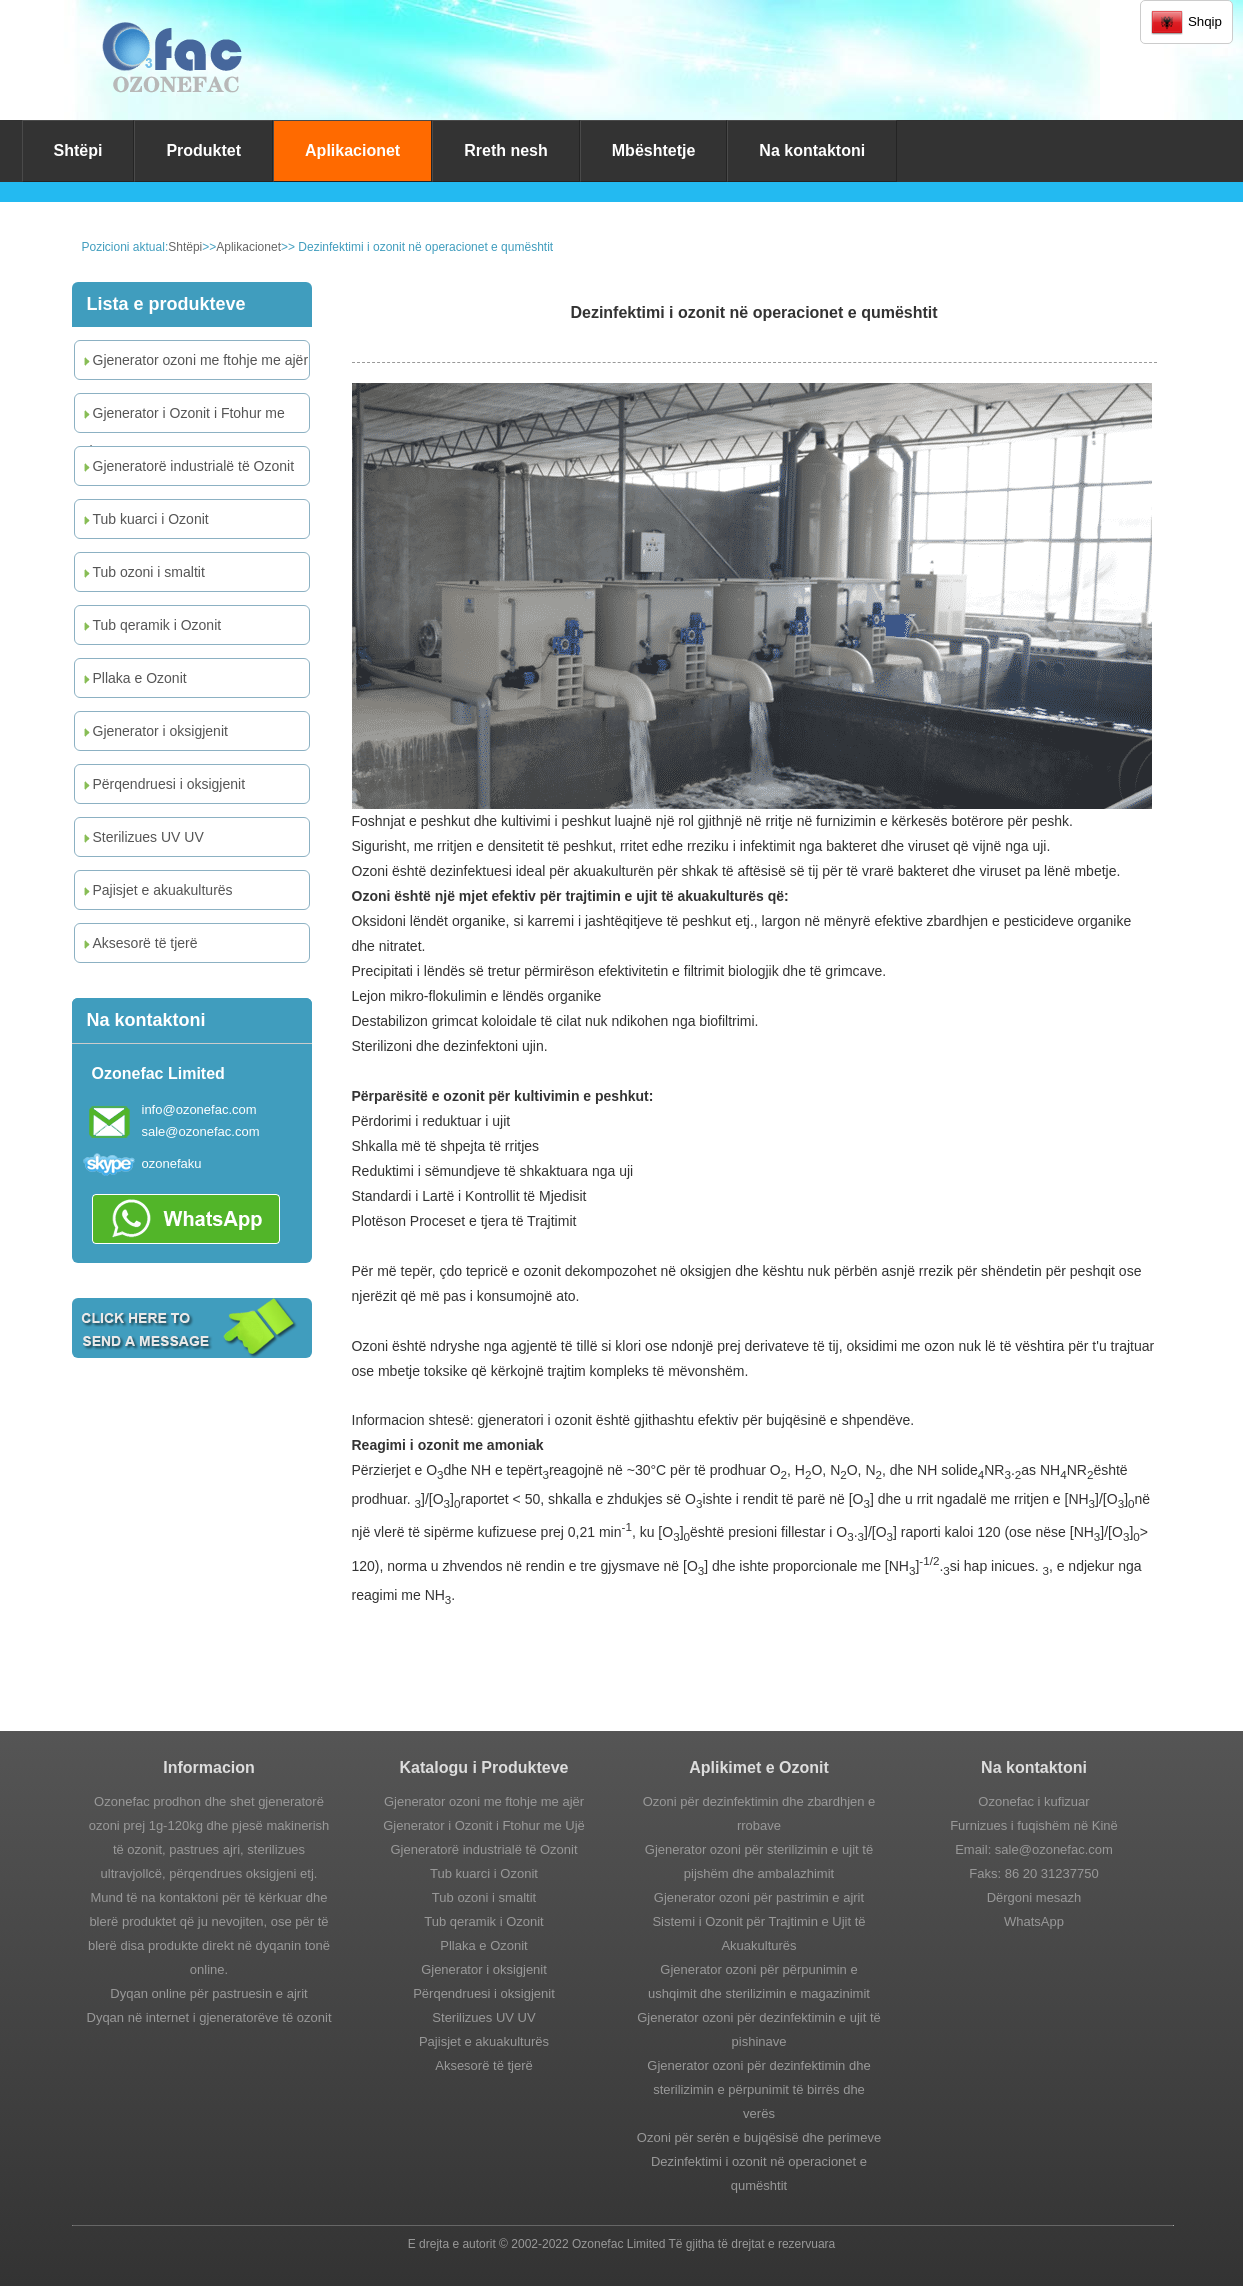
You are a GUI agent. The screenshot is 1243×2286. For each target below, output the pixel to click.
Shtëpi (78, 150)
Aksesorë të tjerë (139, 943)
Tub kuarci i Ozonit (144, 519)
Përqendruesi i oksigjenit (163, 784)
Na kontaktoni (812, 150)
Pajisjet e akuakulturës (156, 890)
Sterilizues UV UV (142, 837)
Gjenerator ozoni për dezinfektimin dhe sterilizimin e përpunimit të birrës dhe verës (758, 2089)
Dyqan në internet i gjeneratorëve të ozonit (209, 2017)
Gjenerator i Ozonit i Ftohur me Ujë (182, 418)
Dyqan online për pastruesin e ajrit (208, 1993)
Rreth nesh (506, 150)
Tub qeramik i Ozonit (151, 625)
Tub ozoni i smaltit (142, 572)
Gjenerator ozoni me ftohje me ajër (194, 360)
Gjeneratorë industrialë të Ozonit (187, 466)
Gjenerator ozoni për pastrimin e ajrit (759, 1897)
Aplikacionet (352, 150)
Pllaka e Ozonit (133, 678)
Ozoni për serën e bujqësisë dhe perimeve (759, 2137)
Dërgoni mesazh (1034, 1897)
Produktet (203, 150)
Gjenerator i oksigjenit (154, 731)
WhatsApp (1034, 1921)
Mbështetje (654, 150)
